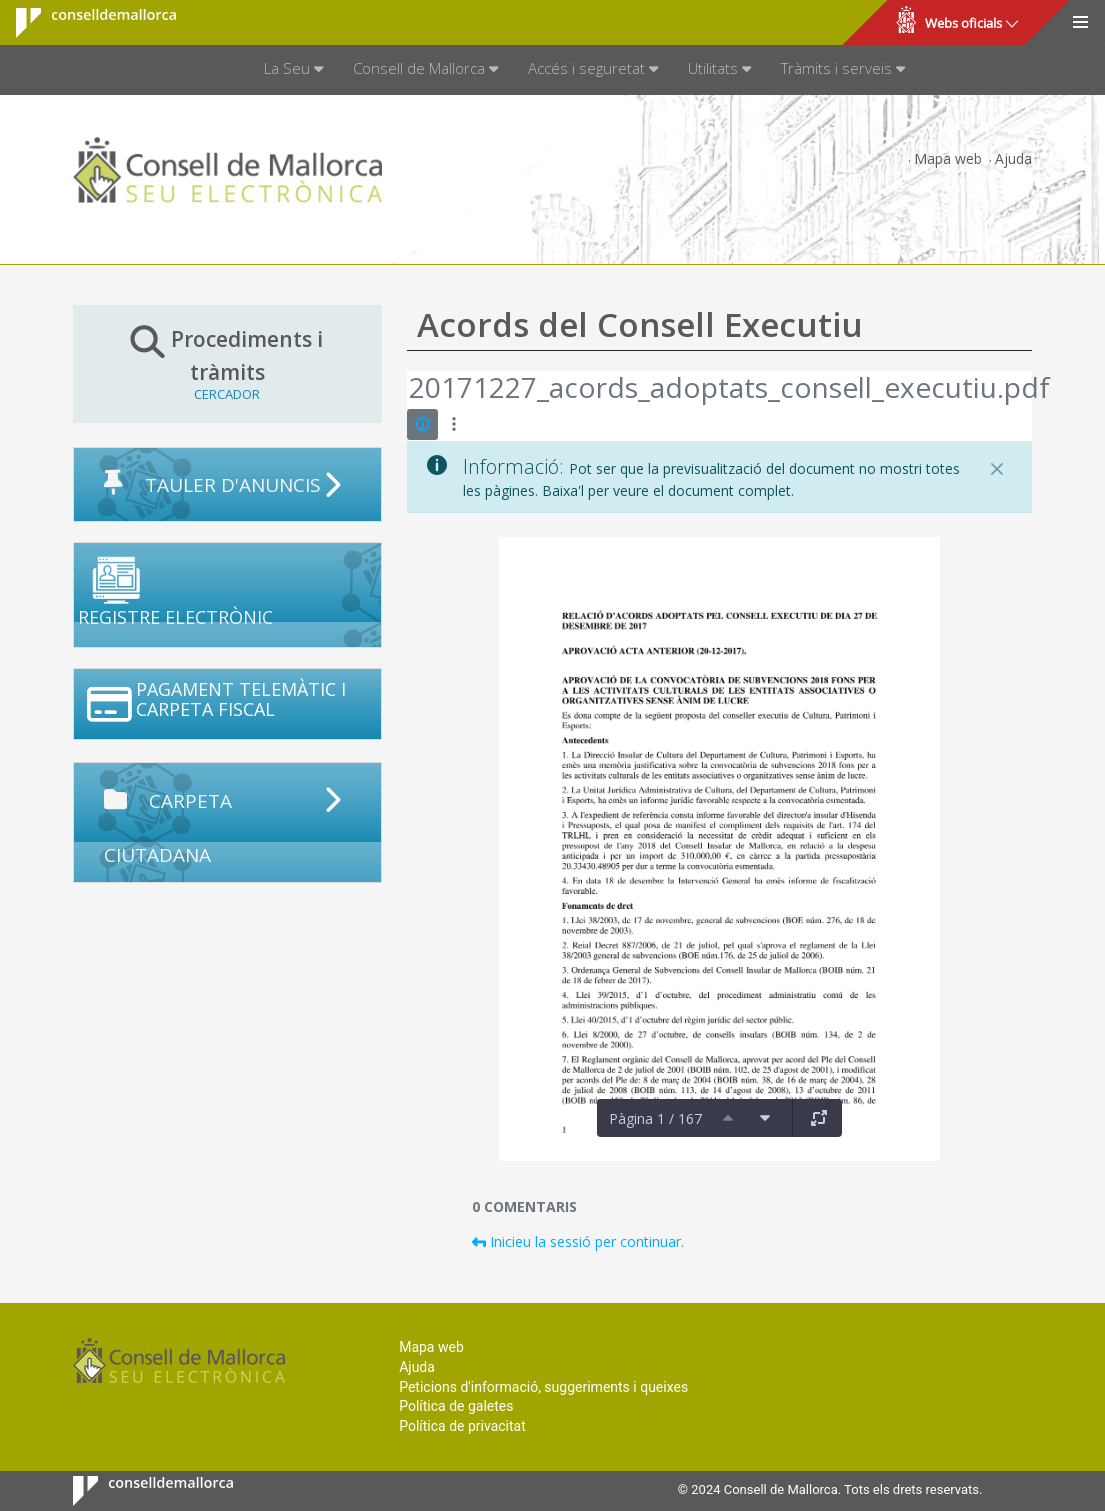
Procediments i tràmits (228, 363)
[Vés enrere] (408, 390)
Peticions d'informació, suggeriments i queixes (543, 1387)
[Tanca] (997, 469)
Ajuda (1013, 158)
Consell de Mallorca (83, 23)
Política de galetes (456, 1406)
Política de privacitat (462, 1426)
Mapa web (948, 158)
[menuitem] (293, 70)
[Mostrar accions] (453, 424)
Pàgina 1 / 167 (655, 1118)
